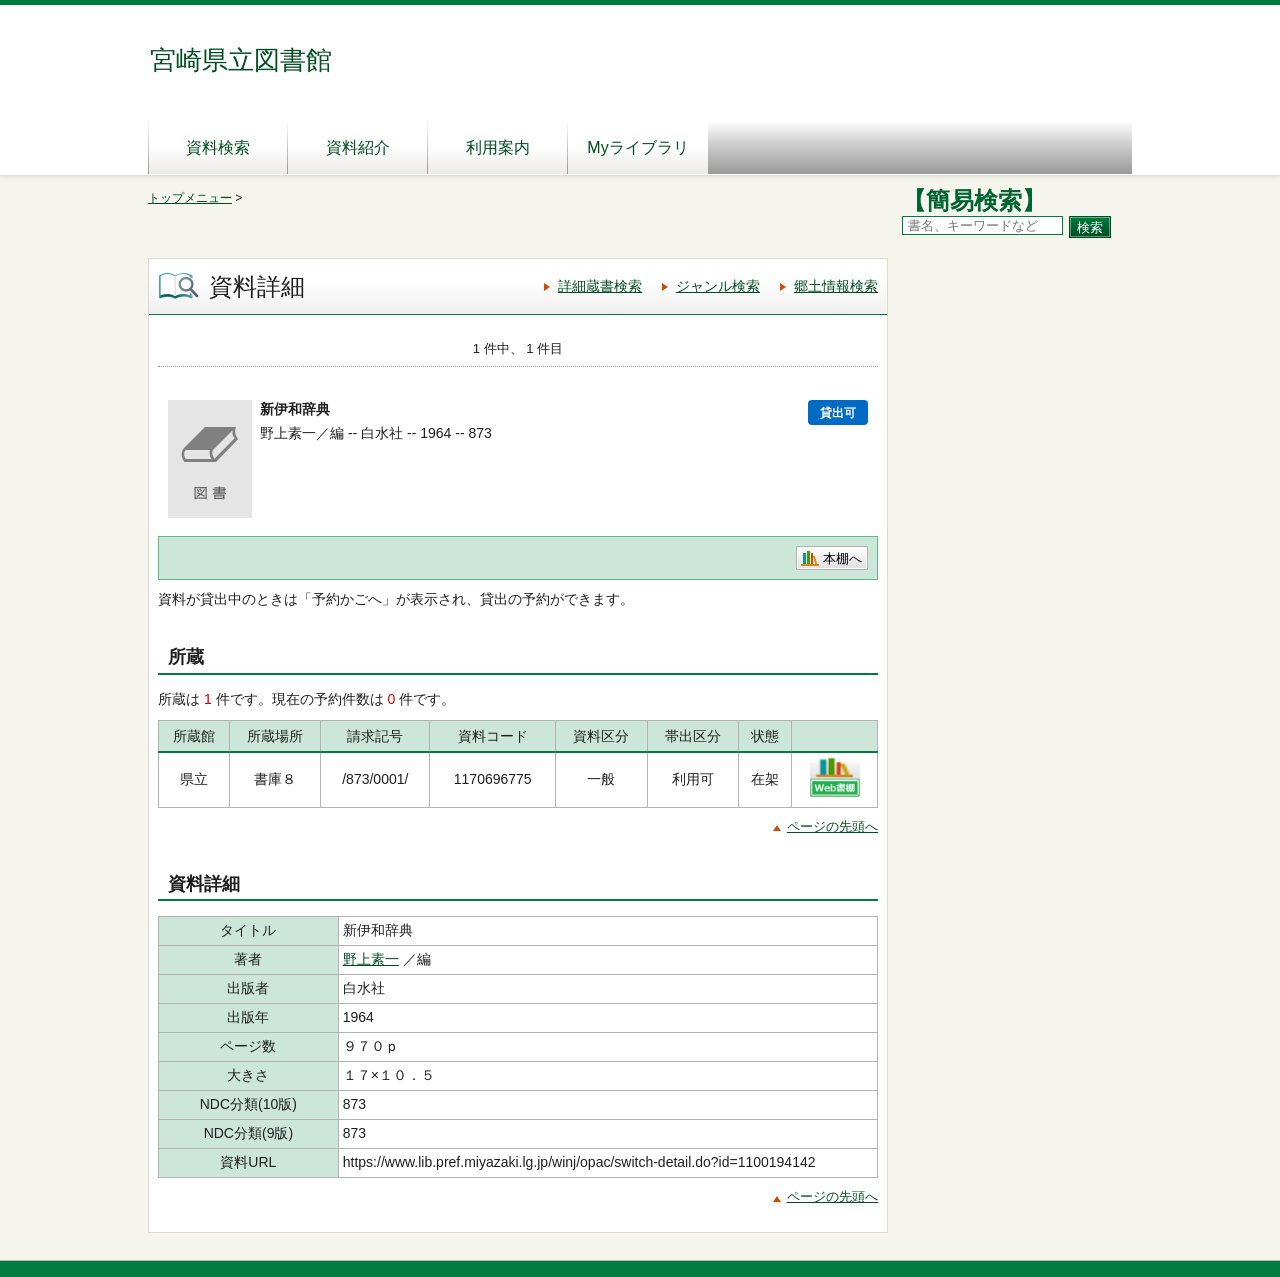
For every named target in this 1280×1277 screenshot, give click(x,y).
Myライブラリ (637, 147)
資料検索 (218, 147)
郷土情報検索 (836, 286)
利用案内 (498, 147)
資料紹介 (358, 147)
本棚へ (842, 558)
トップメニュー (190, 198)
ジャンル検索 (718, 286)
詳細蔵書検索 (600, 286)
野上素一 (371, 959)
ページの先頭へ (832, 826)
